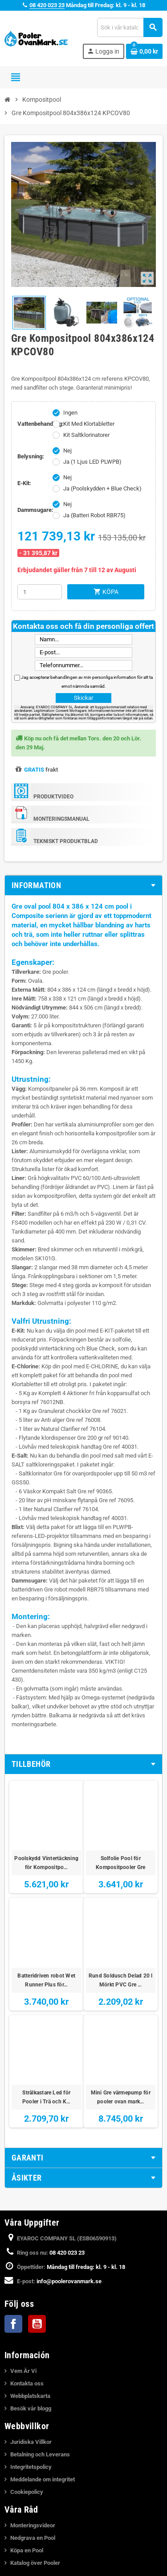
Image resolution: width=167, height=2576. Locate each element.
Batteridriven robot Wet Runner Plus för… (46, 1980)
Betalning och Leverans (40, 2454)
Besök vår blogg (30, 2408)
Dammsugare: (32, 510)
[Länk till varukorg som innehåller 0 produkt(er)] (144, 51)
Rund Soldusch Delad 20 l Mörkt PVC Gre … (121, 1980)
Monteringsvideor (32, 2525)
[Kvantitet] (39, 591)
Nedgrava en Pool (32, 2537)
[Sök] (129, 27)
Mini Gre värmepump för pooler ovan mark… (121, 2097)
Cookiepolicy (26, 2492)
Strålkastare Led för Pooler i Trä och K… (46, 2097)
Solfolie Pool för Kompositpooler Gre (120, 1862)
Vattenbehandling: (32, 423)
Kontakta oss (27, 2383)
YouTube (37, 2324)
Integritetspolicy (31, 2467)
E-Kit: (24, 483)
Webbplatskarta (30, 2396)
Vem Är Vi (23, 2371)
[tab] (83, 885)
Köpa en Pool (26, 2550)
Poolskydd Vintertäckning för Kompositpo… (46, 1862)
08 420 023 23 (47, 5)
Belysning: (30, 456)
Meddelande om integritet (42, 2479)
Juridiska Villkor (31, 2442)
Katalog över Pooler (35, 2562)
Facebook (13, 2324)
